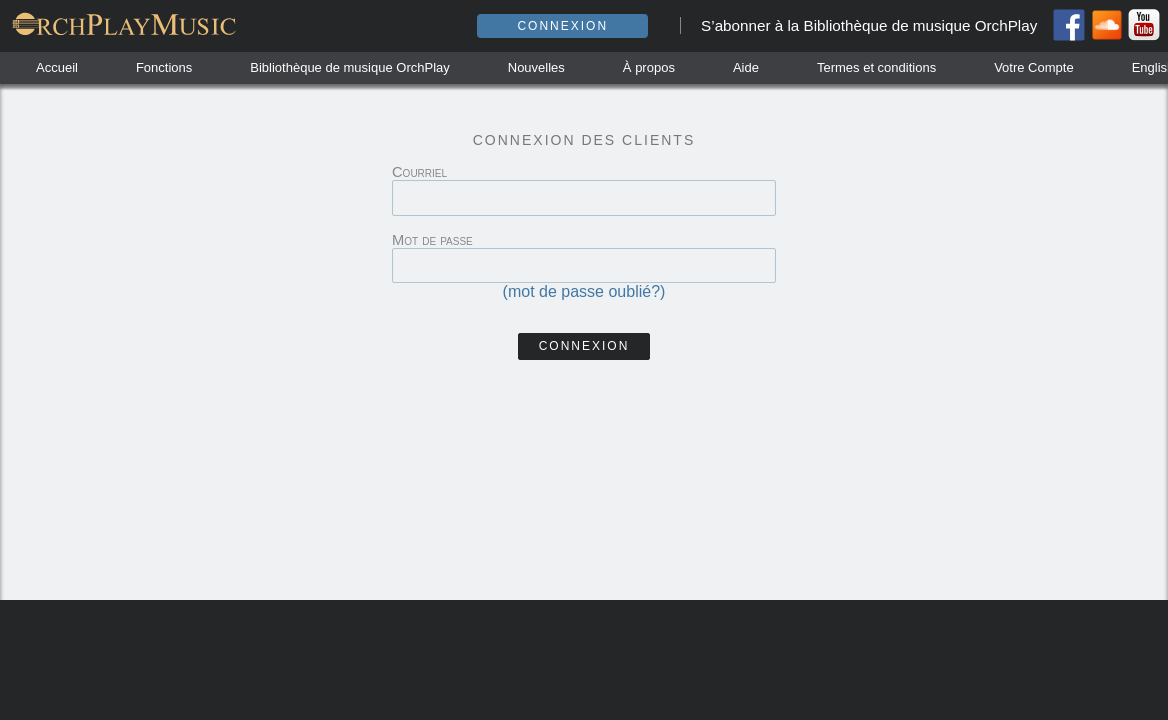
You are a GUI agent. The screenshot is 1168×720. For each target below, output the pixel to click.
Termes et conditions (876, 67)
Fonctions (164, 67)
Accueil (57, 67)
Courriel (419, 172)
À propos (649, 67)
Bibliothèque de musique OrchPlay (349, 67)
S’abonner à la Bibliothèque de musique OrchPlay (869, 25)
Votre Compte (1034, 67)
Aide (746, 67)
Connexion (562, 26)
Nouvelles (536, 67)
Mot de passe (432, 240)
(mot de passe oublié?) (584, 291)
